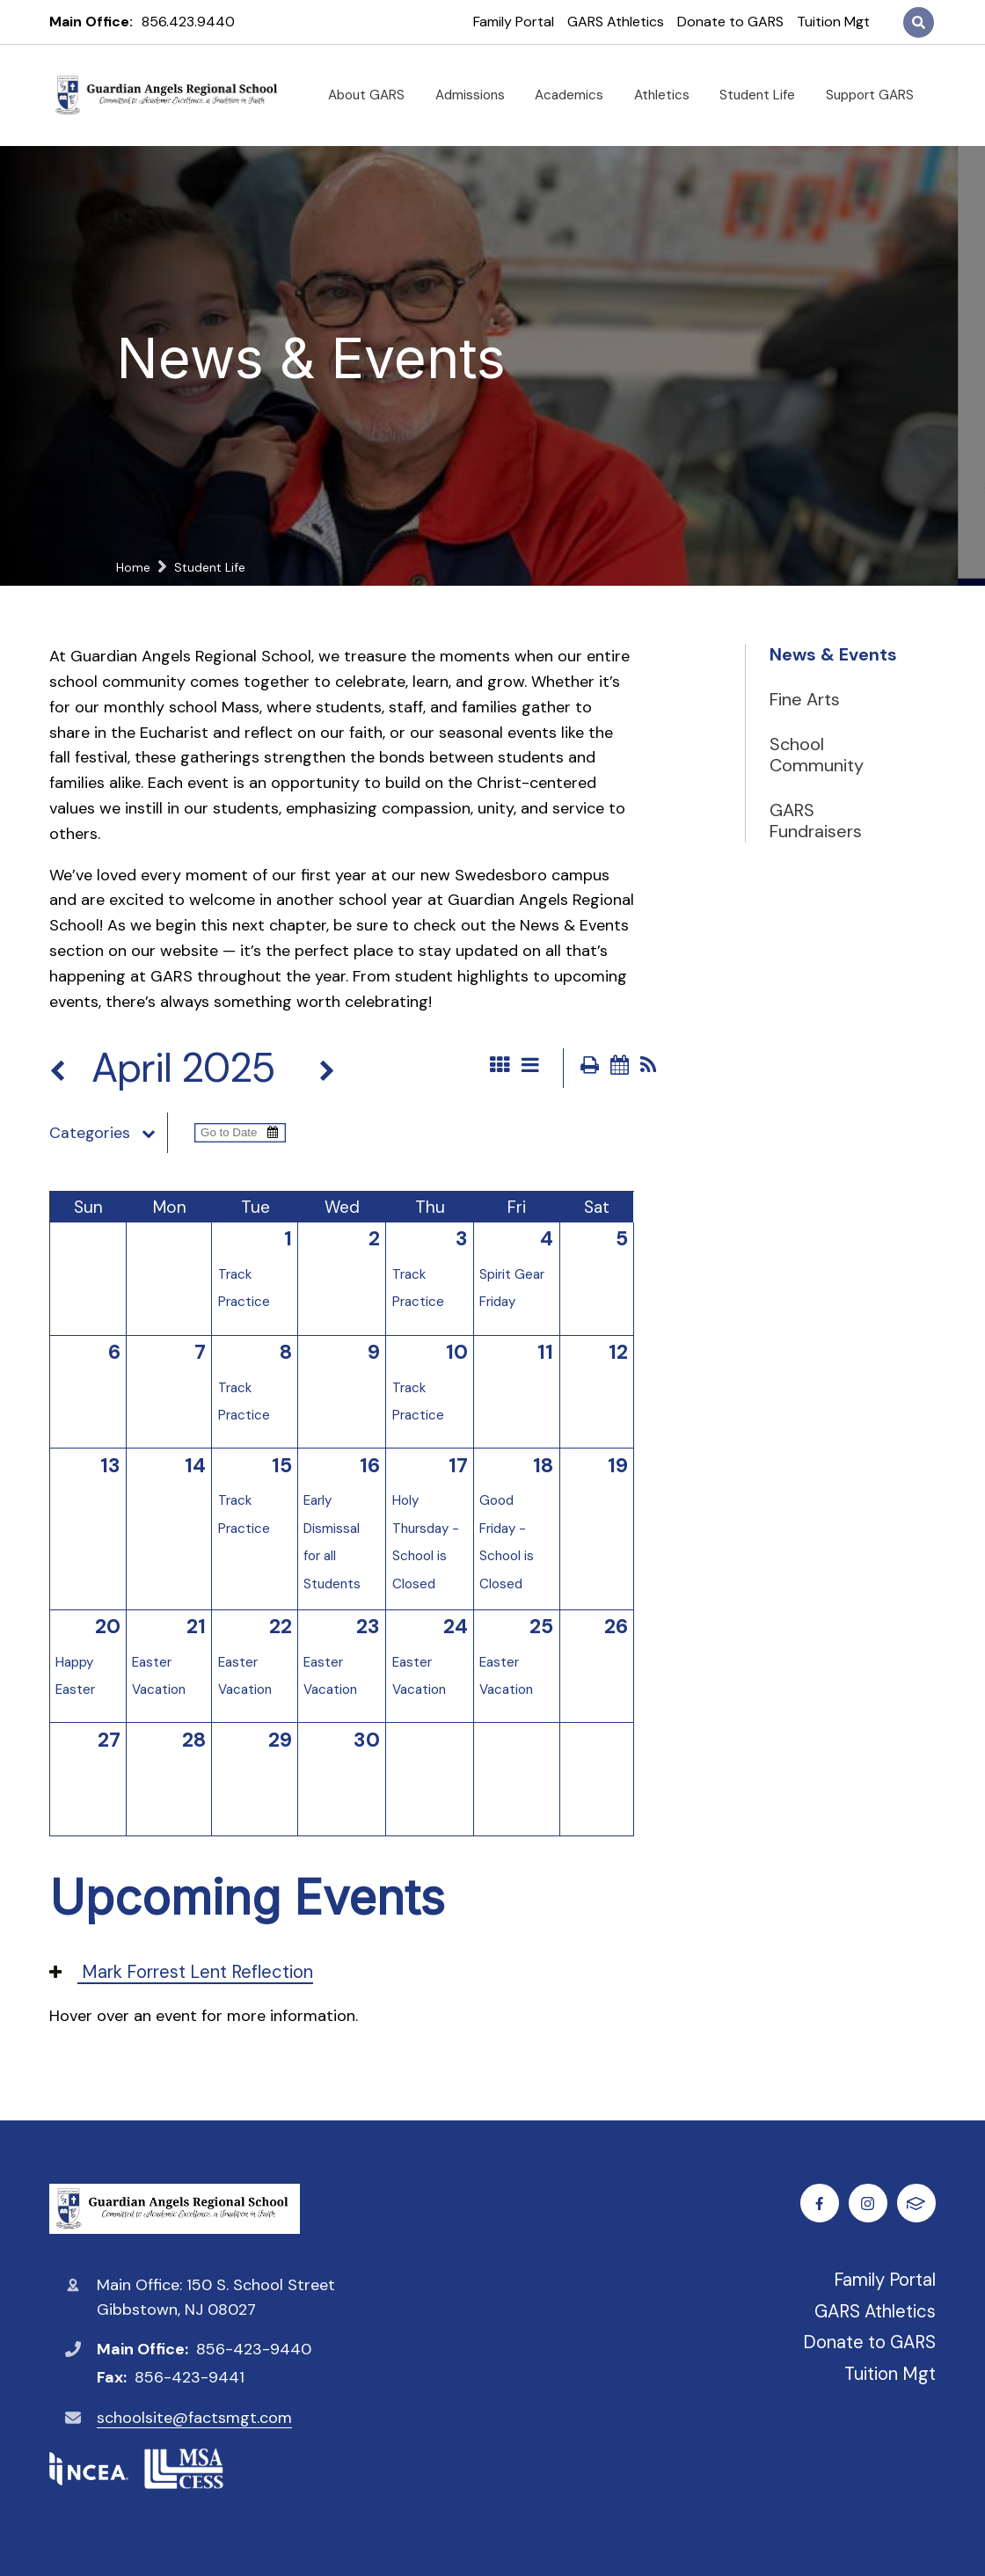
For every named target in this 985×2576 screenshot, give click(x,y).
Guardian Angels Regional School (174, 2209)
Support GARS (877, 95)
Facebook (820, 2203)
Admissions (477, 95)
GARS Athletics (615, 21)
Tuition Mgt (833, 21)
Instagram (868, 2203)
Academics (576, 95)
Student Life (764, 95)
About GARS (373, 95)
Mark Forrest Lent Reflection (181, 1971)
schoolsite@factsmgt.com (194, 2417)
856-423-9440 (253, 2349)
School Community (817, 754)
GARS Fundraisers (816, 820)
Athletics (669, 95)
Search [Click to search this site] (918, 22)
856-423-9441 (189, 2377)
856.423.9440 (188, 21)
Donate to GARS (730, 21)
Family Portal (513, 21)
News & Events (833, 654)
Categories (108, 1133)
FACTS (917, 2203)
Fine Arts (805, 699)
